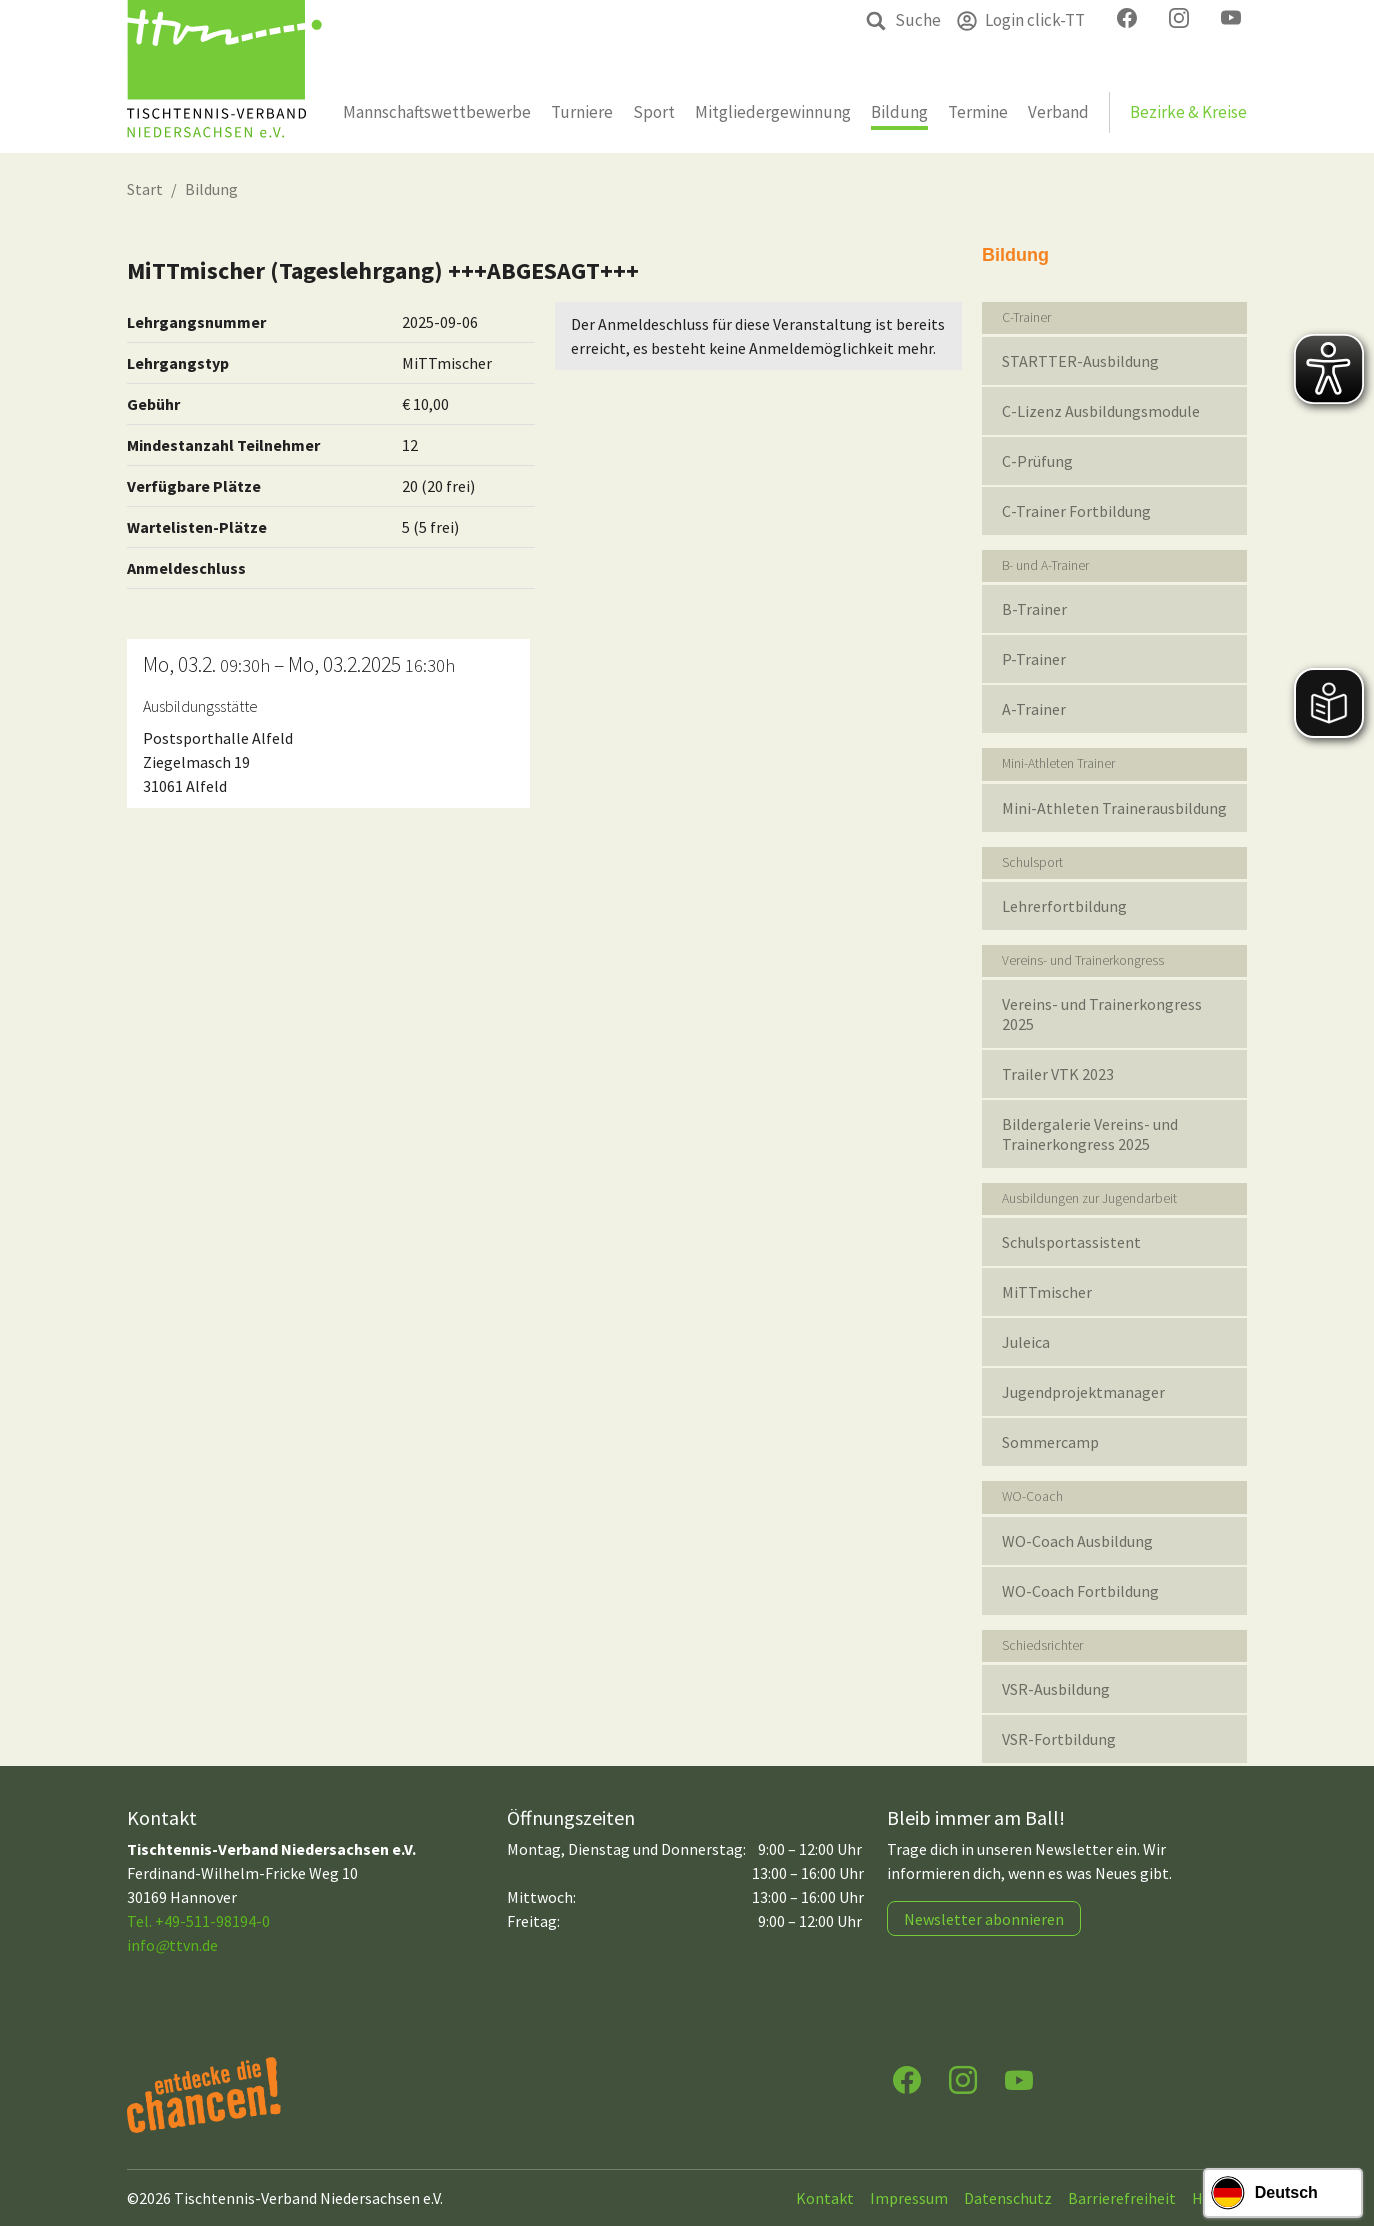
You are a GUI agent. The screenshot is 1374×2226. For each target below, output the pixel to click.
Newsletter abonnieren (984, 1919)
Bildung (211, 189)
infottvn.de (172, 1945)
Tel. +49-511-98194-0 (198, 1921)
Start (145, 189)
